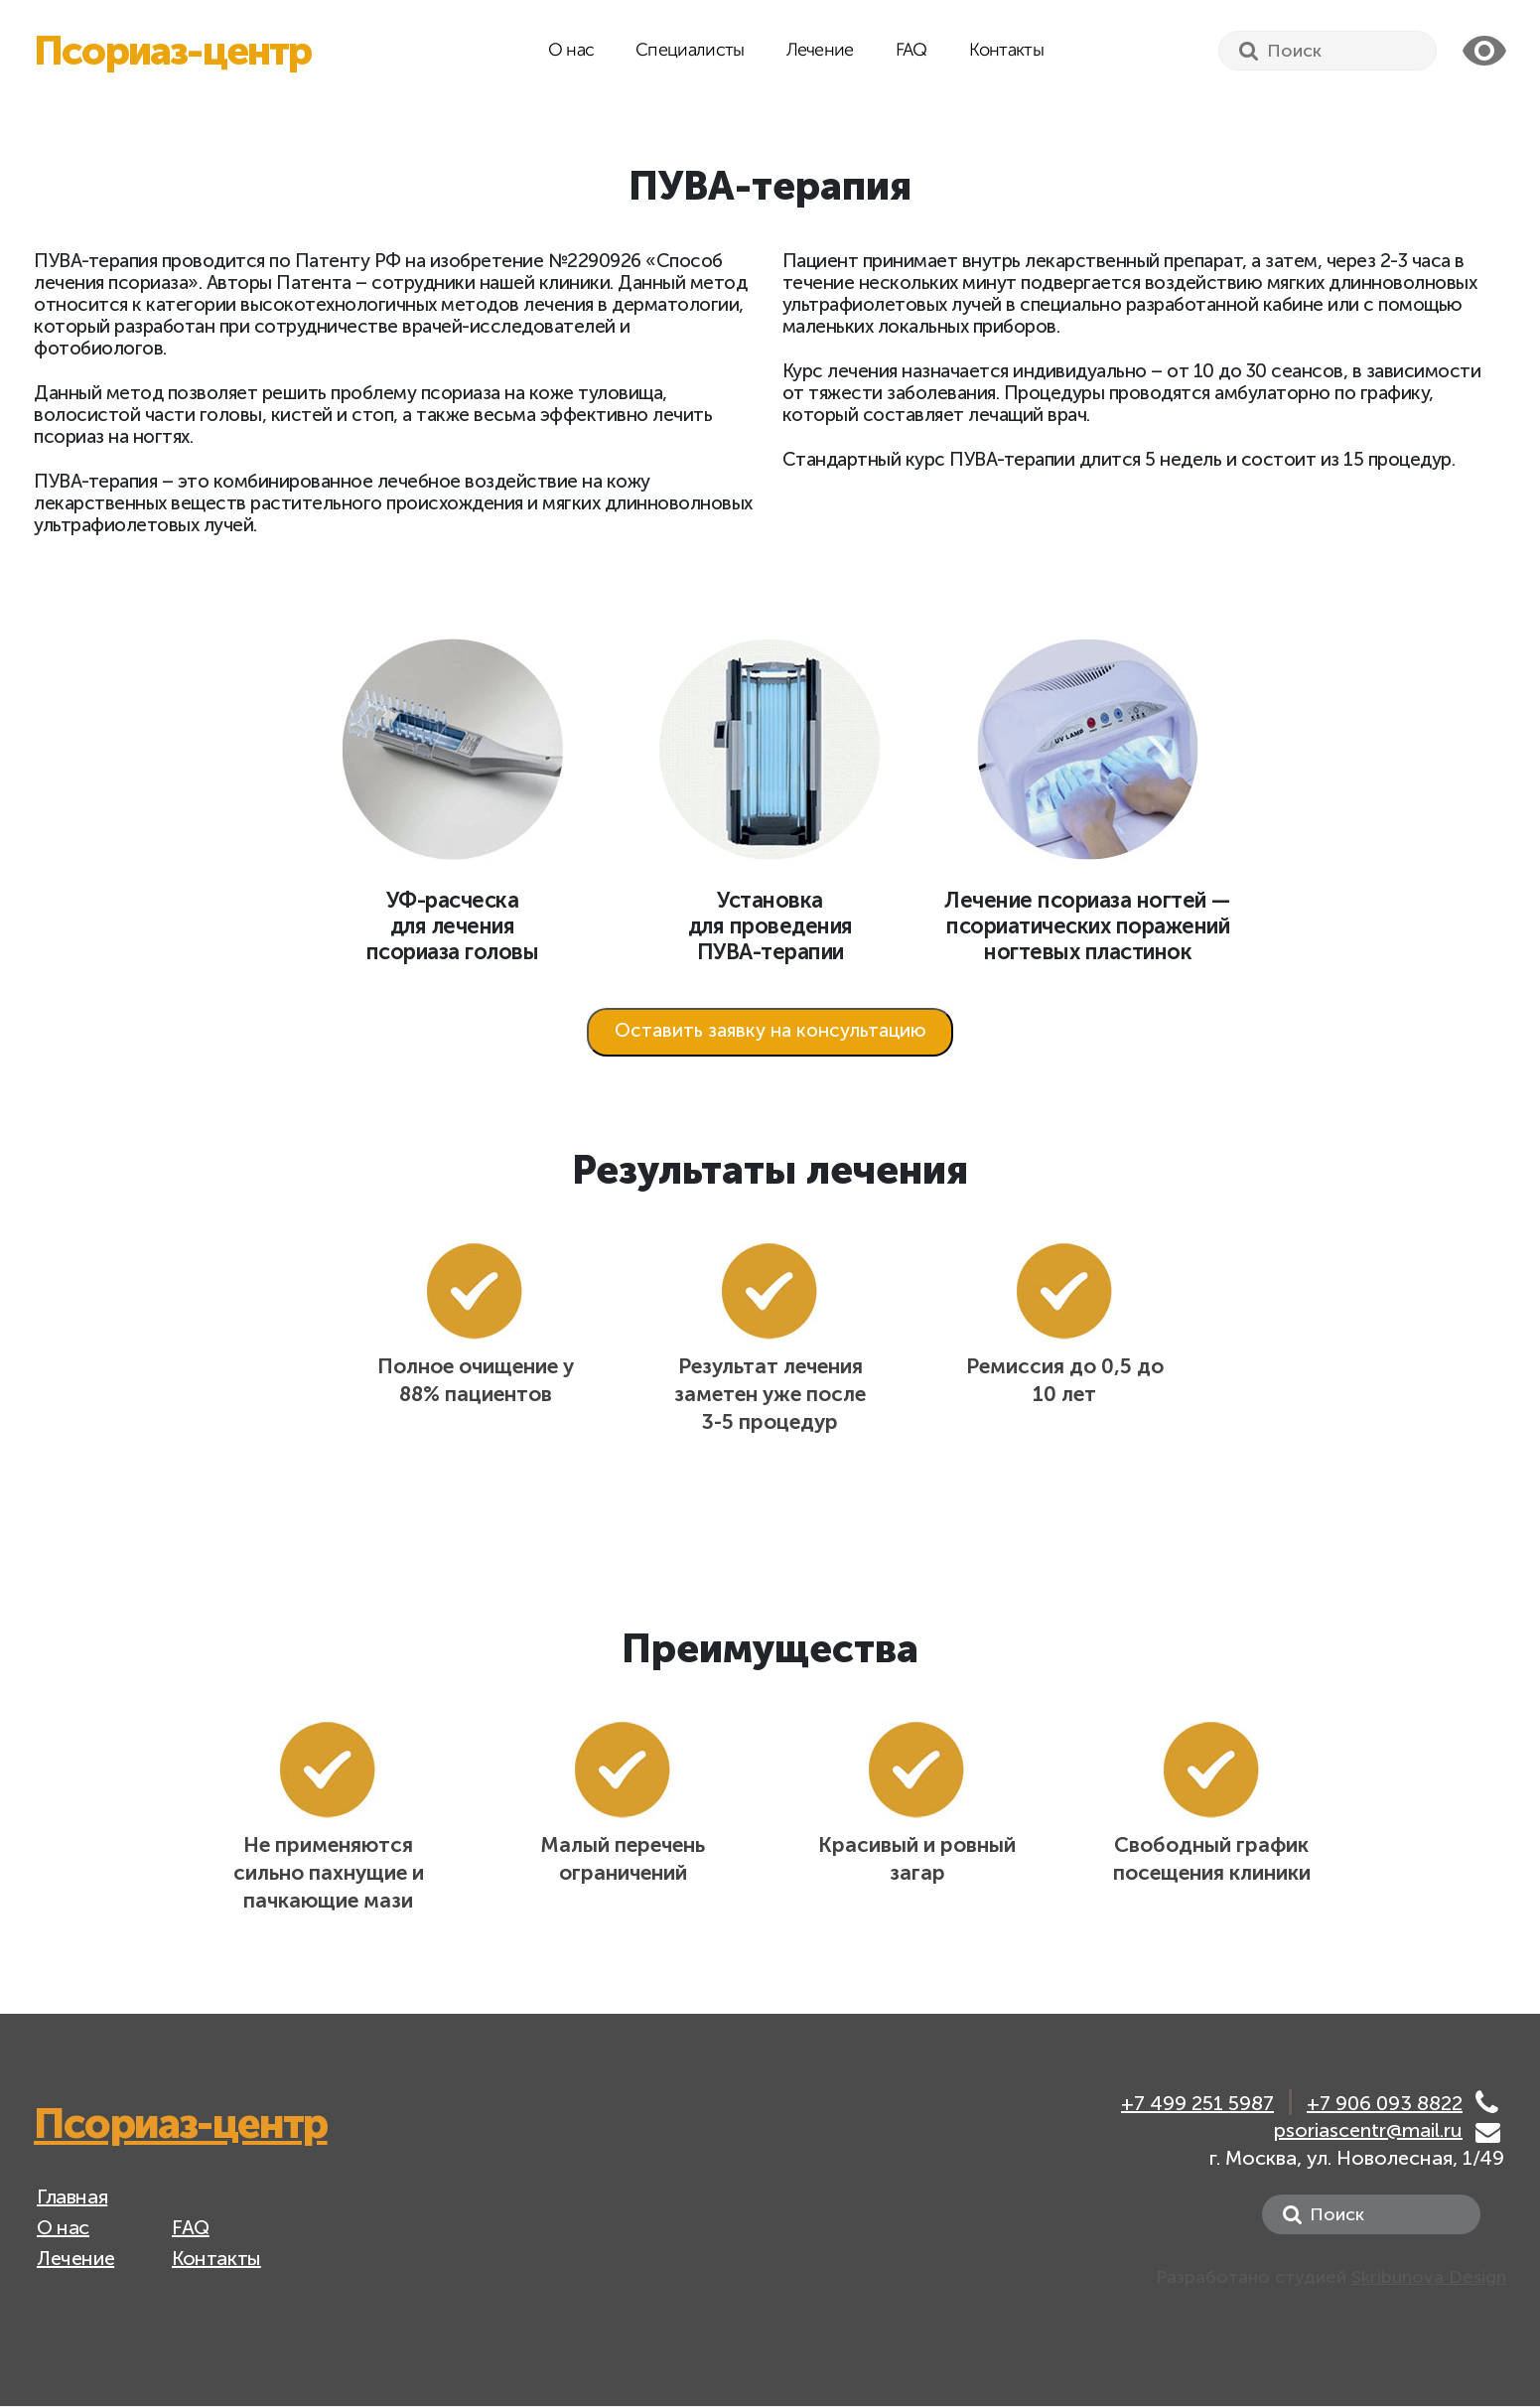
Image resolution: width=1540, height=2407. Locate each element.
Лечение (820, 51)
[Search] (1327, 51)
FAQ (911, 51)
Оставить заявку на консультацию (770, 1030)
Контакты (1006, 51)
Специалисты (689, 51)
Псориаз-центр (173, 50)
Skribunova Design (1428, 2277)
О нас (571, 51)
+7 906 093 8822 (1385, 2104)
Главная (72, 2196)
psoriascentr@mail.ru (1368, 2130)
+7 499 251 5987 (1197, 2104)
